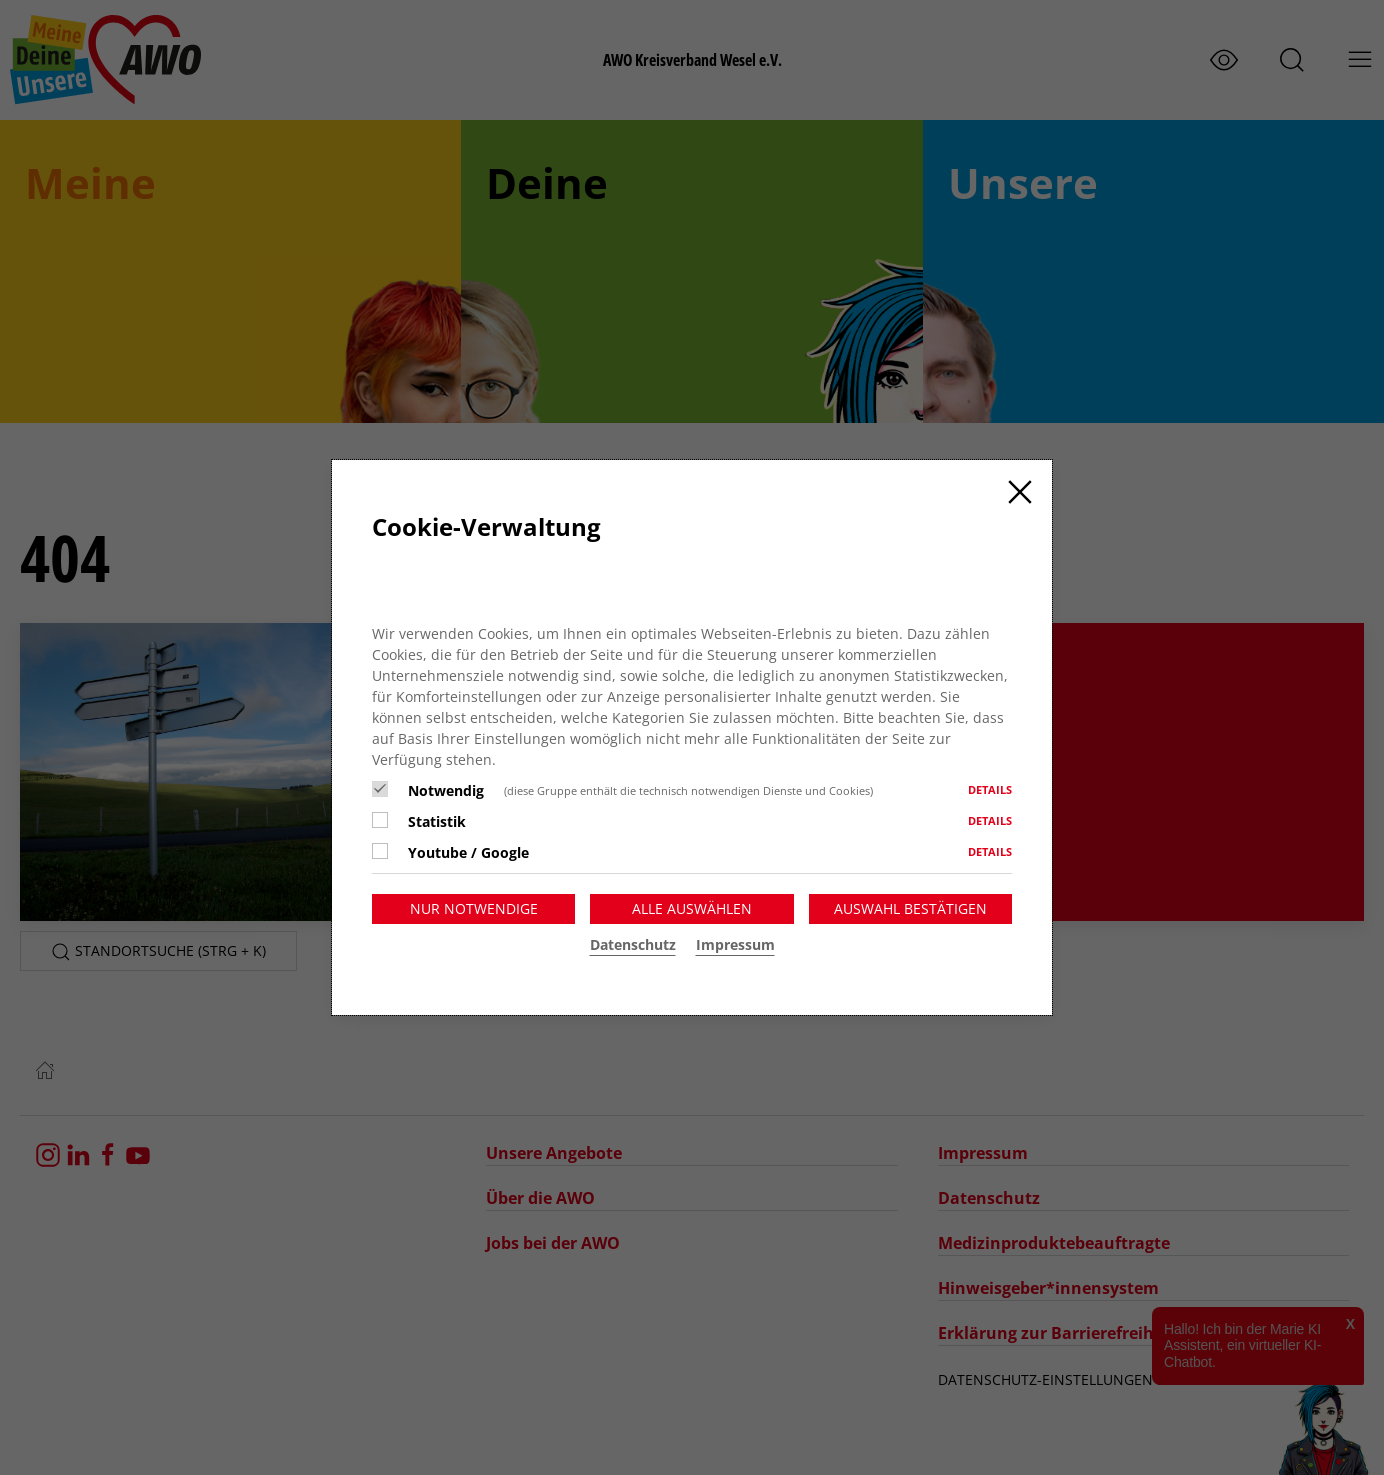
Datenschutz (633, 944)
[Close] (1020, 492)
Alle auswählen (692, 908)
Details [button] (990, 789)
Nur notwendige (474, 908)
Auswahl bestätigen (910, 908)
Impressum (735, 944)
